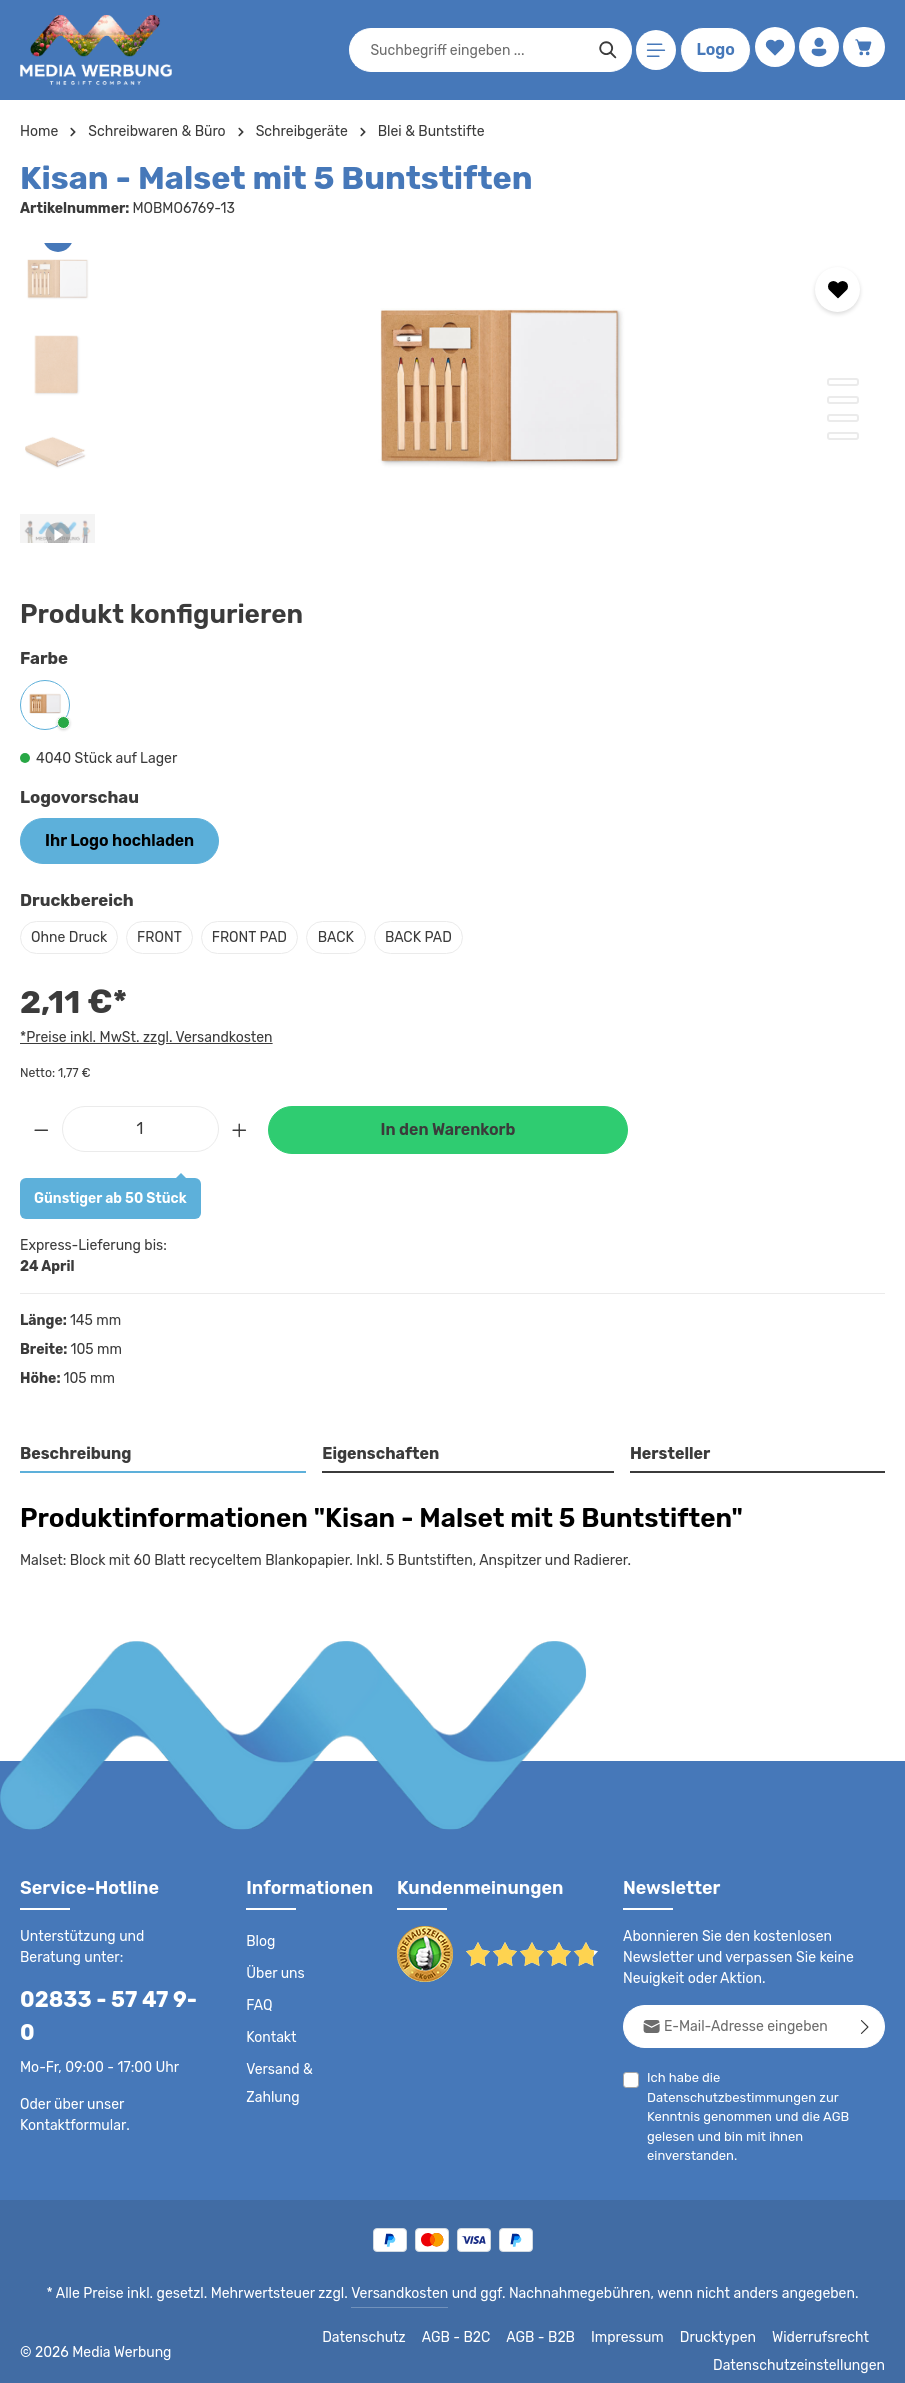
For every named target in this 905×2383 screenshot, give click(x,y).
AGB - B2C (470, 2325)
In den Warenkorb (448, 1126)
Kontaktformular (69, 2090)
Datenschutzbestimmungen (801, 2074)
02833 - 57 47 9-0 (105, 1996)
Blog (260, 1939)
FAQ (260, 2003)
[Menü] (652, 50)
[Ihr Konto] (816, 50)
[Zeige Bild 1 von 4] (843, 382)
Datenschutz (381, 2325)
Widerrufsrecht (823, 2325)
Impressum (640, 2325)
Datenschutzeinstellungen (805, 2353)
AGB (851, 2094)
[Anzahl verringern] (41, 1124)
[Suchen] (603, 50)
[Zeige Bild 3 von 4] (843, 418)
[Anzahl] (140, 1124)
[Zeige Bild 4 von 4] (843, 436)
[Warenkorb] (863, 50)
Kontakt (269, 2035)
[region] (452, 393)
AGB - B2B (555, 2325)
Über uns (274, 1971)
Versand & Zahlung (278, 2081)
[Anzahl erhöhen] (240, 1124)
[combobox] (473, 50)
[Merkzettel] (769, 50)
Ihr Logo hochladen (110, 839)
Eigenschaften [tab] (378, 1450)
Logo (711, 50)
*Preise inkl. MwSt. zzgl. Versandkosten (143, 1034)
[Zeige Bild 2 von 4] (843, 400)
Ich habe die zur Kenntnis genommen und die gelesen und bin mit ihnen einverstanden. (765, 2093)
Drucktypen (726, 2325)
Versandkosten (403, 2281)
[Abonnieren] (865, 2023)
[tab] (164, 1452)
